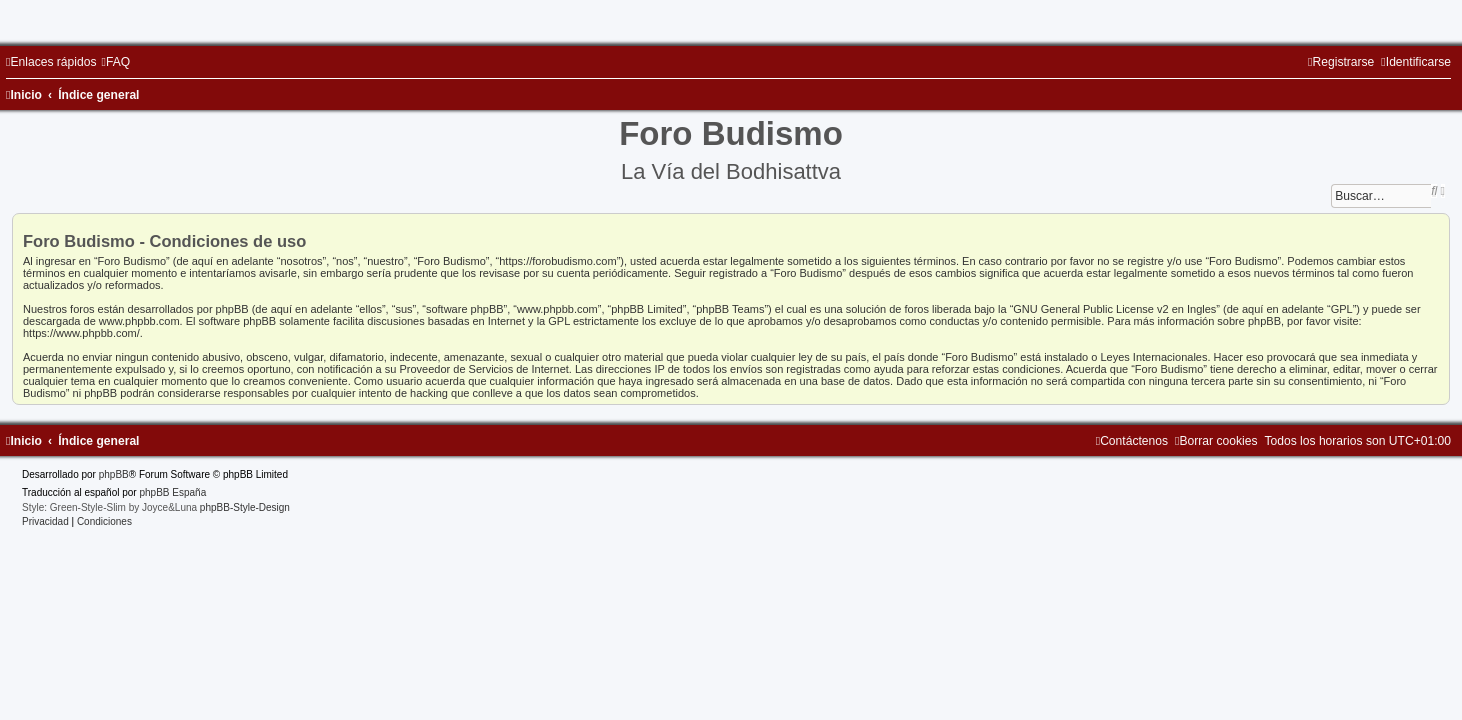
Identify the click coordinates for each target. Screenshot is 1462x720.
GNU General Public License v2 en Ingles (1114, 309)
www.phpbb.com (139, 321)
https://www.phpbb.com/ (81, 333)
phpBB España (172, 492)
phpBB (114, 474)
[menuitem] (115, 62)
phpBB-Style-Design (245, 507)
